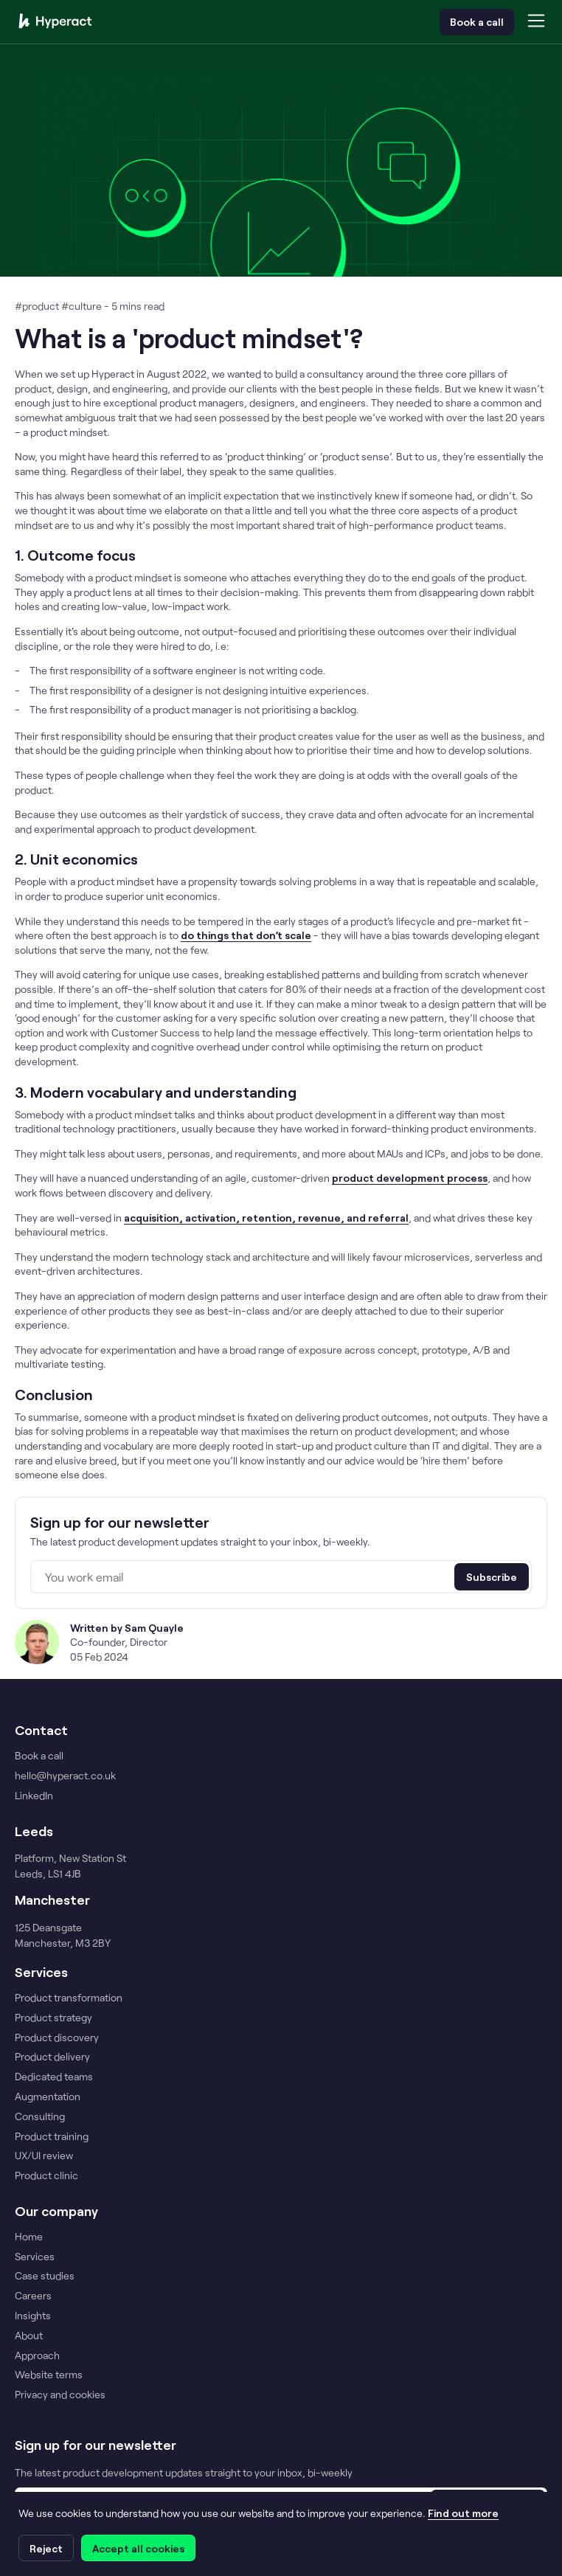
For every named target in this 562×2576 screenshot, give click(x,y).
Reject (46, 2548)
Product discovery (57, 2037)
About (29, 2335)
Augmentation (47, 2096)
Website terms (49, 2375)
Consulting (40, 2116)
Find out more (463, 2513)
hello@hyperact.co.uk (65, 1776)
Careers (33, 2296)
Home (29, 2237)
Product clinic (46, 2175)
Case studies (44, 2276)
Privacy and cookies (60, 2394)
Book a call (477, 21)
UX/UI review (44, 2155)
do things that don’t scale (246, 935)
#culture (82, 306)
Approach (37, 2355)
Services (35, 2256)
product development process (410, 1177)
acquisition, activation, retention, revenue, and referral (266, 1217)
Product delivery (52, 2057)
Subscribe (491, 1577)
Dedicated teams (54, 2076)
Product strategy (53, 2017)
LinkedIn (34, 1795)
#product (38, 306)
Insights (33, 2315)
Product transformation (68, 1998)
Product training (52, 2136)
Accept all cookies (138, 2548)
